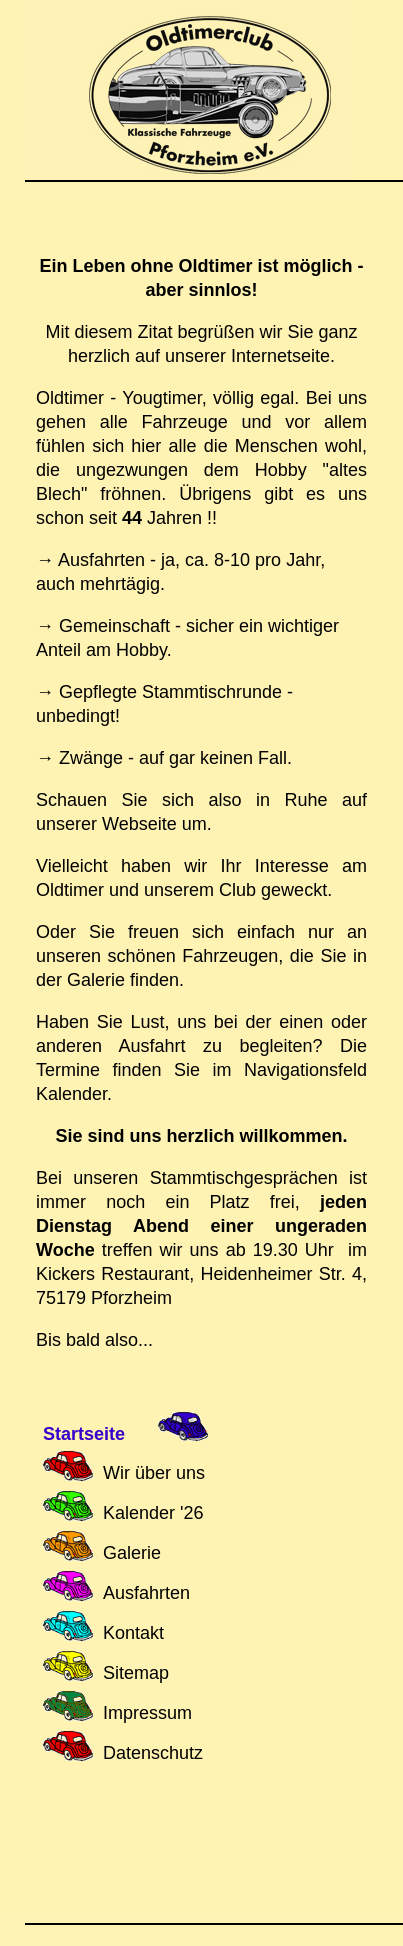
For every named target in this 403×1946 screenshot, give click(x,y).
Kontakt (133, 1633)
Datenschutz (153, 1753)
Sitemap (136, 1673)
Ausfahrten (146, 1593)
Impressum (147, 1713)
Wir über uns (154, 1473)
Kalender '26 (153, 1513)
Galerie (132, 1553)
